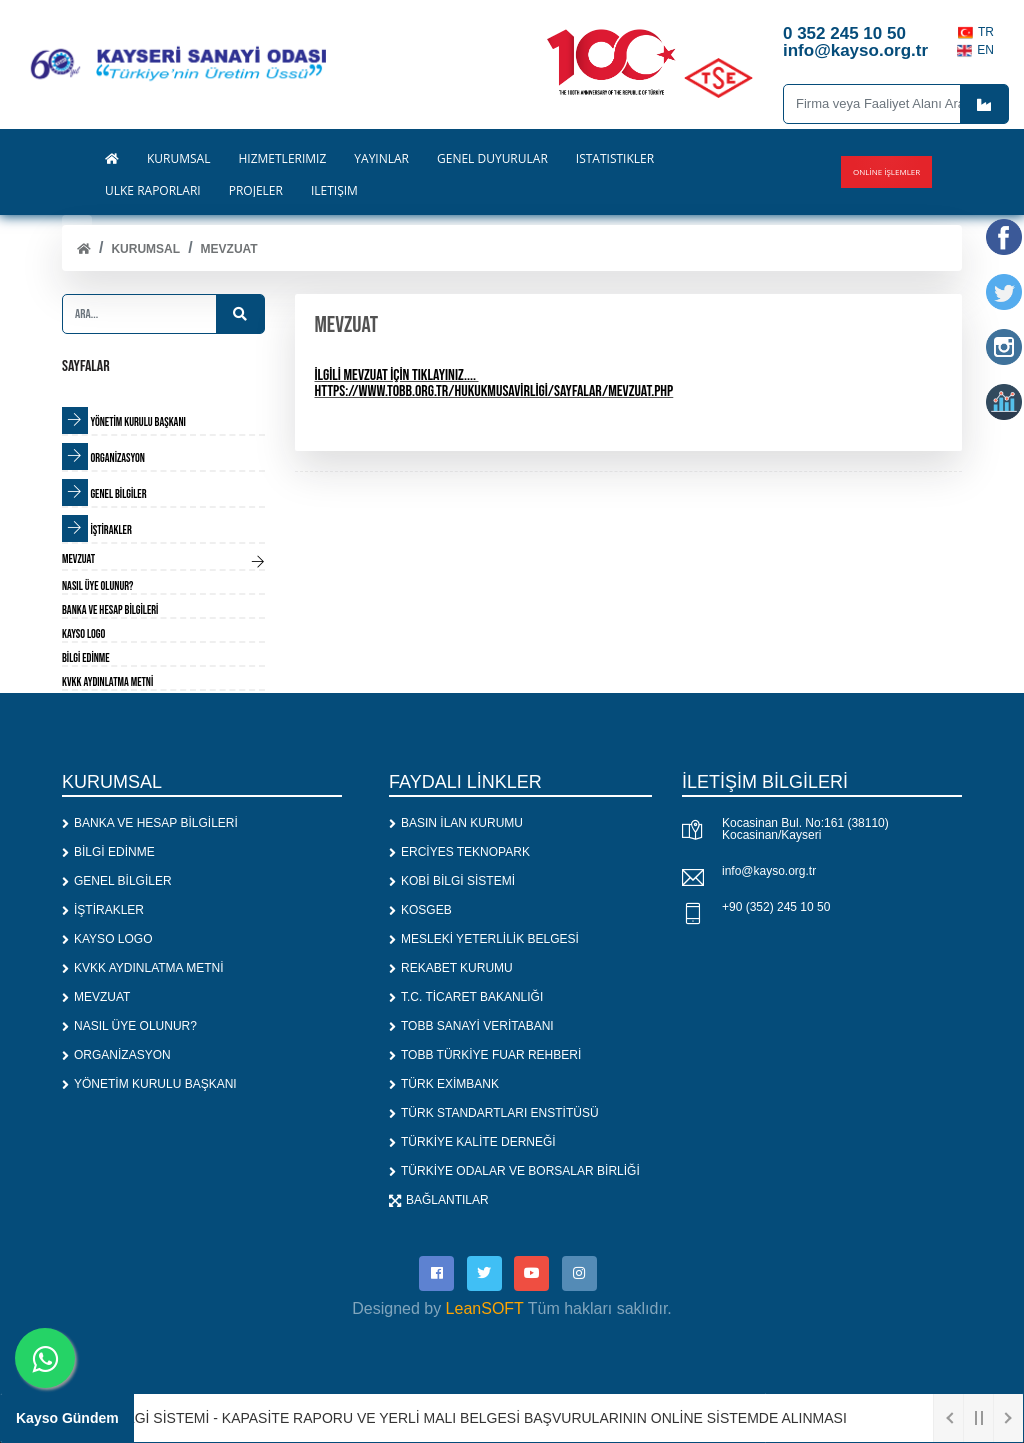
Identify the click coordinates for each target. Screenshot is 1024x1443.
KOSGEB (420, 910)
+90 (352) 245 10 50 (776, 907)
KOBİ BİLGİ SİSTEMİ (452, 881)
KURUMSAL (145, 249)
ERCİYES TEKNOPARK (459, 852)
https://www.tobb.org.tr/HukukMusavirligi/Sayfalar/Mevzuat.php (494, 391)
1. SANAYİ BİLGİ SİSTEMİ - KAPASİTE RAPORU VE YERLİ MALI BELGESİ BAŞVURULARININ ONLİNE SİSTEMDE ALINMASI (465, 1418)
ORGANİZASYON (116, 1055)
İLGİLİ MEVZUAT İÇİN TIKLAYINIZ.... (395, 375)
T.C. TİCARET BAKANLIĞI (466, 997)
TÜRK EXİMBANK (444, 1084)
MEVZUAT (229, 249)
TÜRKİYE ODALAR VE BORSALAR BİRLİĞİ (514, 1171)
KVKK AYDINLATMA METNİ (143, 968)
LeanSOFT (485, 1308)
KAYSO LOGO (107, 939)
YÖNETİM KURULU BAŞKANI (149, 1084)
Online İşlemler (886, 171)
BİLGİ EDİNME (108, 852)
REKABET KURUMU (451, 968)
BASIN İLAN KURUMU (456, 823)
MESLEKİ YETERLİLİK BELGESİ (484, 939)
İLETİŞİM (334, 191)
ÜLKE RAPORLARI (153, 191)
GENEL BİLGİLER (117, 881)
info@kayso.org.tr (769, 871)
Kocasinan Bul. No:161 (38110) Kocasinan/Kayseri (805, 829)
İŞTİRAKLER (103, 910)
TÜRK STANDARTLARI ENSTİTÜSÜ (494, 1113)
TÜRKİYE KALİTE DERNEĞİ (472, 1142)
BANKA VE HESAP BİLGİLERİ (150, 823)
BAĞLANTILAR (439, 1200)
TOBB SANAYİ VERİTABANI (471, 1026)
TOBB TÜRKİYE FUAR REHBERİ (485, 1055)
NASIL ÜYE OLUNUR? (129, 1026)
